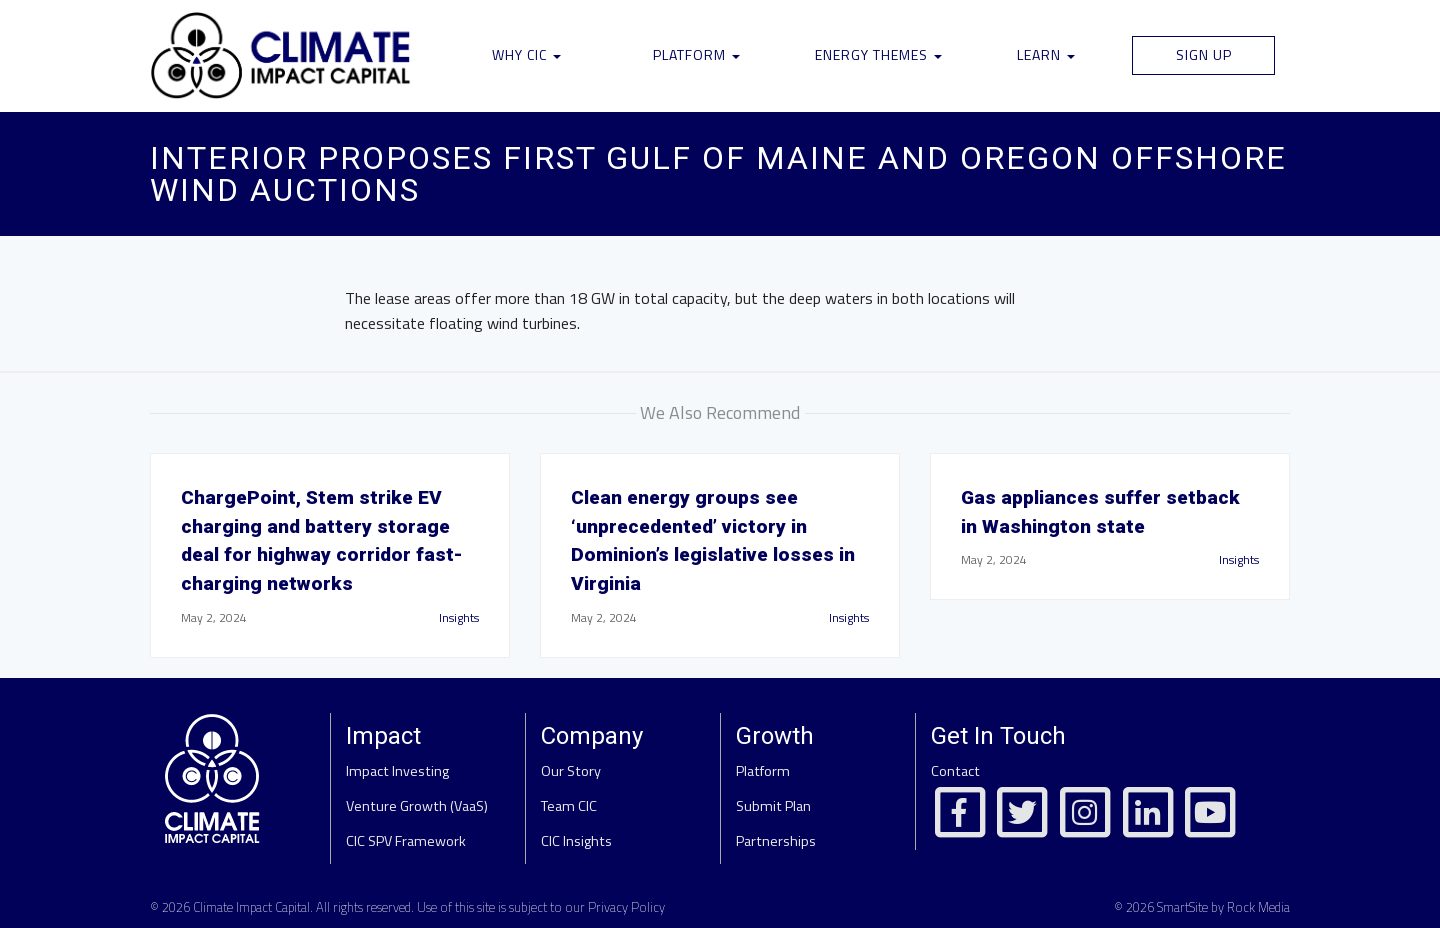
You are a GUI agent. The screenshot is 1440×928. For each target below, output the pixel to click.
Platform (696, 54)
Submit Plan (773, 806)
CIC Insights (576, 841)
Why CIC (526, 54)
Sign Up (1204, 54)
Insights (459, 617)
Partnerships (776, 841)
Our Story (571, 771)
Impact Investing (397, 771)
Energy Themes (878, 54)
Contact (955, 771)
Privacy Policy (626, 907)
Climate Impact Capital (251, 907)
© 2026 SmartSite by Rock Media (1202, 907)
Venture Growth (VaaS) (417, 806)
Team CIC (569, 806)
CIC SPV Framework (406, 841)
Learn (1046, 54)
